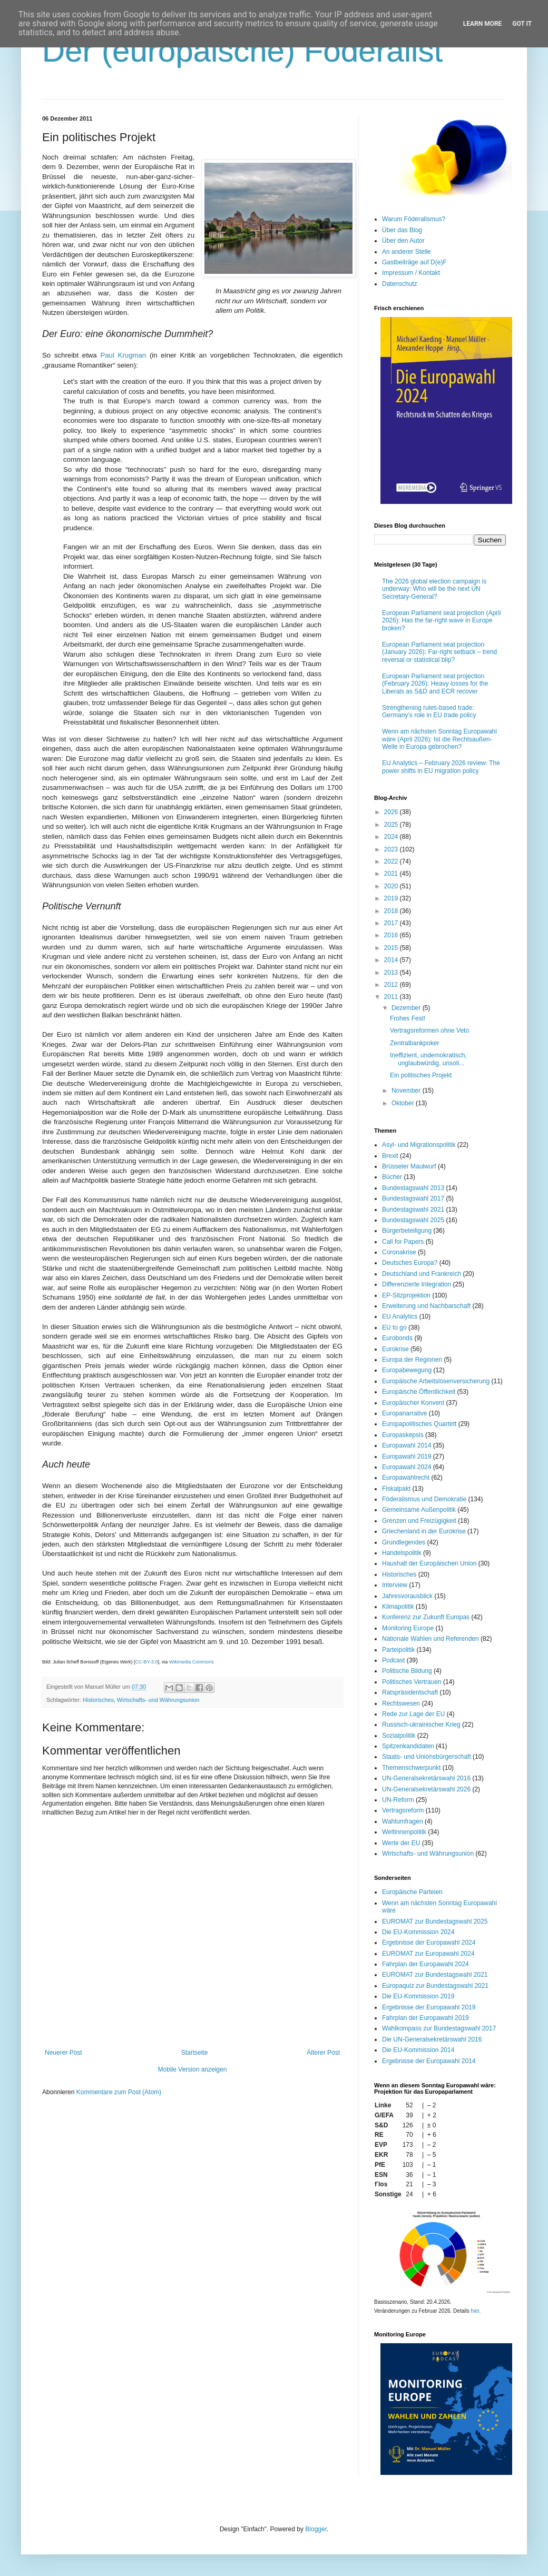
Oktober (404, 1103)
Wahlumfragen (402, 1821)
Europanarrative (404, 1413)
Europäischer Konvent (413, 1402)
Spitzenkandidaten (408, 1746)
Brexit (390, 1156)
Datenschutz (399, 284)
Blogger (316, 2529)
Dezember (407, 1008)
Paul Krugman (123, 355)
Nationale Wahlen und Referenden (430, 1638)
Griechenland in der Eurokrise (424, 1531)
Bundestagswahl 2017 (413, 1198)
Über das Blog (402, 230)
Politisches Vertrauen (412, 1682)
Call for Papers (403, 1241)
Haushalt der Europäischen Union (429, 1563)
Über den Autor (403, 240)
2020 (392, 886)
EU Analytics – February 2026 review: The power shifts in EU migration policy (441, 766)
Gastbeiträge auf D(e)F (414, 262)
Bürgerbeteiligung (407, 1230)
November (407, 1090)
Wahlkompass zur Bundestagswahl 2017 (439, 2028)
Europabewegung (407, 1370)
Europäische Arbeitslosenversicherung (436, 1381)
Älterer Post (323, 2052)
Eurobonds (397, 1338)
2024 (392, 836)
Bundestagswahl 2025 (413, 1220)
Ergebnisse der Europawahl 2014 (428, 2061)
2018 (392, 911)
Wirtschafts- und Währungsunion (158, 1700)
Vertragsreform (403, 1810)
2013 (392, 972)
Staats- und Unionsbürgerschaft (426, 1756)
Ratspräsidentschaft (410, 1692)
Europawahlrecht (405, 1477)
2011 (392, 996)
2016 (392, 935)
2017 (392, 923)
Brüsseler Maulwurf (409, 1166)
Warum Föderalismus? (413, 219)
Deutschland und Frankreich (421, 1273)
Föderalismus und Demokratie (424, 1499)
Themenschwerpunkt (411, 1767)
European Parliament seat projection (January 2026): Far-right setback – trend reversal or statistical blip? (439, 652)
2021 (392, 873)
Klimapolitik (398, 1606)
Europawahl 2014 (406, 1445)
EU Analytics (399, 1316)
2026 (392, 812)
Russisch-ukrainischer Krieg (421, 1724)
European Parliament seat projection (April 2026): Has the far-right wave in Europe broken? (441, 620)
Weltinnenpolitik (404, 1832)
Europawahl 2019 (406, 1456)
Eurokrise (395, 1349)
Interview (394, 1585)
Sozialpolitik (398, 1735)
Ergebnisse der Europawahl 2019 (428, 2007)
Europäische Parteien (412, 1892)
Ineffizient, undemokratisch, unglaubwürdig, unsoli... (428, 1059)
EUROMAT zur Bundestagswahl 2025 (434, 1921)
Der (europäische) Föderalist (242, 50)
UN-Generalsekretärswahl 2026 (426, 1789)
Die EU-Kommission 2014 (418, 2050)
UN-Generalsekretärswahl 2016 (426, 1778)
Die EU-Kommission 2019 (418, 1996)
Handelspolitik (402, 1553)
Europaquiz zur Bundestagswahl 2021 (435, 1985)
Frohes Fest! (407, 1018)
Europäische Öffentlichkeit (418, 1391)
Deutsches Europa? (409, 1262)
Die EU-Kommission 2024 (418, 1932)
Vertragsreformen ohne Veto (429, 1030)
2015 (392, 948)
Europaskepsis (403, 1435)
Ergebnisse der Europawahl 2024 (428, 1942)
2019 (392, 898)
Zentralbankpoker (414, 1043)
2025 (392, 824)
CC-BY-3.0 (146, 1662)
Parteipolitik (398, 1649)
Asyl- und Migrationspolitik (418, 1144)
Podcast (393, 1660)
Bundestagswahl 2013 (413, 1188)
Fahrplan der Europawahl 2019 (425, 2018)
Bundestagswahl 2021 (413, 1209)
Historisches (98, 1700)
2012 (392, 984)
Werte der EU (401, 1843)
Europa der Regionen (412, 1359)
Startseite (194, 2052)
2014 (392, 960)
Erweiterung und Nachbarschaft (426, 1306)
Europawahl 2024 (406, 1467)
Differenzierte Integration (416, 1284)
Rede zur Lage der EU (413, 1714)
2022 (392, 861)
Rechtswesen (401, 1703)
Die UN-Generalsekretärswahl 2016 (432, 2039)
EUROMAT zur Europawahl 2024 (428, 1953)
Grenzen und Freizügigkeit (419, 1520)
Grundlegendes (403, 1542)
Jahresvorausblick (407, 1596)
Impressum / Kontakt (411, 272)
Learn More (482, 23)
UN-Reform (398, 1800)
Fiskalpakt (396, 1488)
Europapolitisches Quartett (419, 1424)
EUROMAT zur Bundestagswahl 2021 (434, 1974)
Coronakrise (399, 1252)
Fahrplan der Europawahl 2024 (425, 1964)
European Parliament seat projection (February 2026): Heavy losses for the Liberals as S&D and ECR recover (435, 683)
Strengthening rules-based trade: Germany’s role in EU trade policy (429, 711)
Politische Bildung (407, 1671)
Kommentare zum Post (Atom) (118, 2092)
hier (475, 2311)
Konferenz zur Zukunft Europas (425, 1617)
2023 (392, 849)
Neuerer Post (63, 2052)
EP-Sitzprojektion (406, 1295)
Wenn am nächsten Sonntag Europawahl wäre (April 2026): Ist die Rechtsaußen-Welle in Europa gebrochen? (439, 739)
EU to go (394, 1327)
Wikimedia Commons (191, 1662)
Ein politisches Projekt (421, 1075)
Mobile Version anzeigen (192, 2069)
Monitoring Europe (408, 1628)
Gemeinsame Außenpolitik (419, 1509)
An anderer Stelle (406, 251)
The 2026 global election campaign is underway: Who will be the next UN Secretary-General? (434, 589)
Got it (522, 23)
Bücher (392, 1177)
